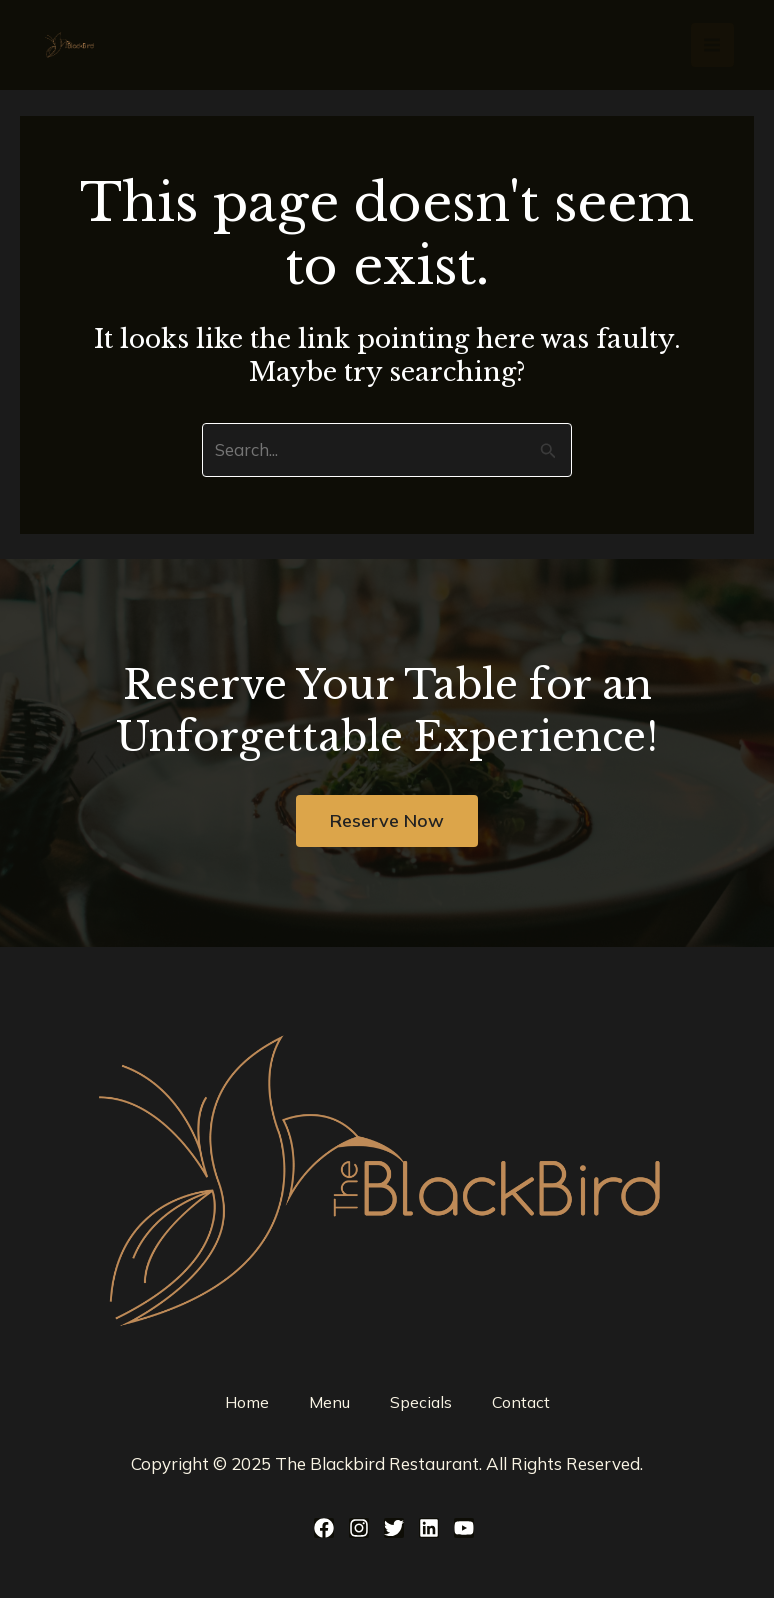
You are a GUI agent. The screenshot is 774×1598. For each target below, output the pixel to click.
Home (247, 1402)
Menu (329, 1402)
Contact (521, 1402)
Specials (421, 1402)
